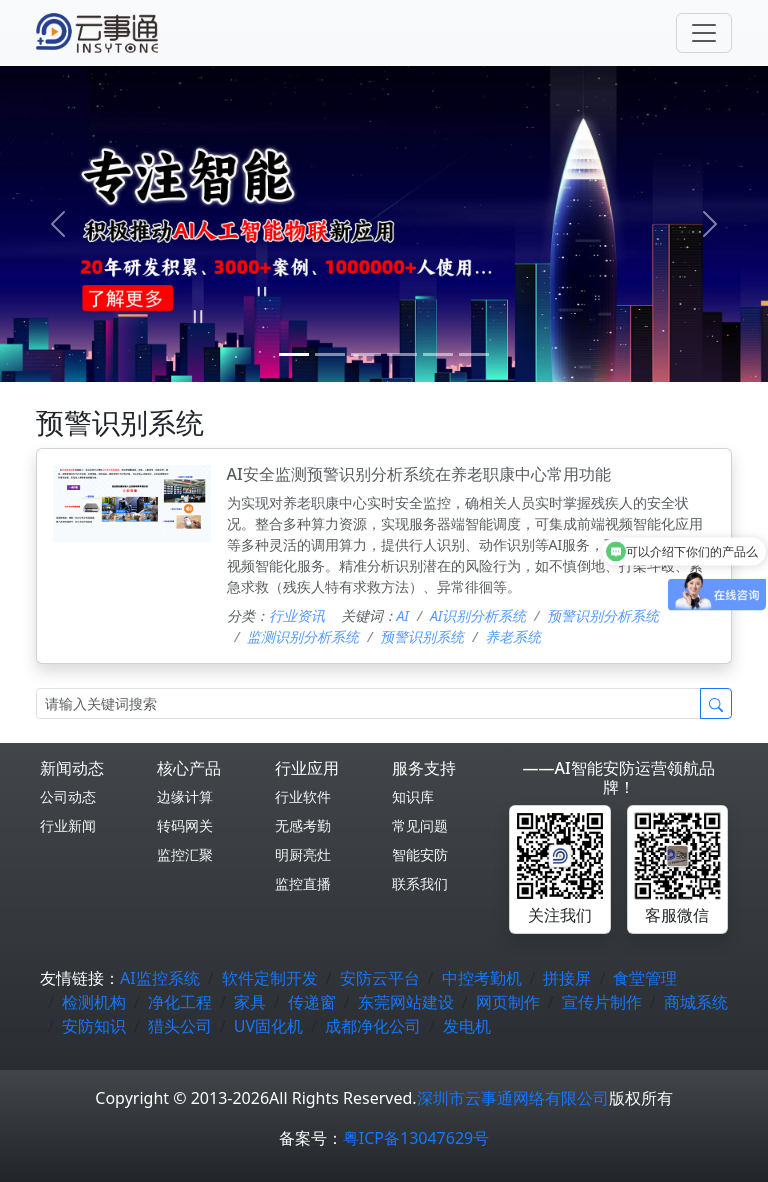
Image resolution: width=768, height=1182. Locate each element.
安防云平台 (380, 978)
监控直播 (303, 883)
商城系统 (696, 1002)
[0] (294, 354)
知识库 (413, 796)
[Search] (368, 703)
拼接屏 (567, 978)
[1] (330, 354)
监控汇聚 (185, 854)
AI (403, 615)
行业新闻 (68, 825)
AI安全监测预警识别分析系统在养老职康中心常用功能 (419, 474)
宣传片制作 (602, 1002)
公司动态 (68, 796)
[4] (438, 354)
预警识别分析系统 (603, 615)
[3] (402, 354)
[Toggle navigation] (704, 33)
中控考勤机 (482, 978)
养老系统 (513, 636)
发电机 (467, 1026)
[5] (474, 354)
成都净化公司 (373, 1026)
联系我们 (420, 883)
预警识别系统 (422, 636)
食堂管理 (645, 978)
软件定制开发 (270, 978)
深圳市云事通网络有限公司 (513, 1098)
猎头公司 (180, 1026)
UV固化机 (268, 1026)
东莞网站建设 (406, 1002)
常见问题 (420, 825)
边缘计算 (185, 796)
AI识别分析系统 (478, 615)
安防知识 (94, 1026)
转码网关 (185, 825)
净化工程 (180, 1002)
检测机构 (94, 1002)
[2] (366, 354)
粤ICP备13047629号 (416, 1138)
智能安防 (420, 854)
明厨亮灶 (303, 854)
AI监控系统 (160, 978)
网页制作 (508, 1002)
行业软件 (303, 796)
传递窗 (312, 1002)
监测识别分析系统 (303, 636)
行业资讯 (297, 615)
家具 (250, 1002)
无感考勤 (303, 825)
